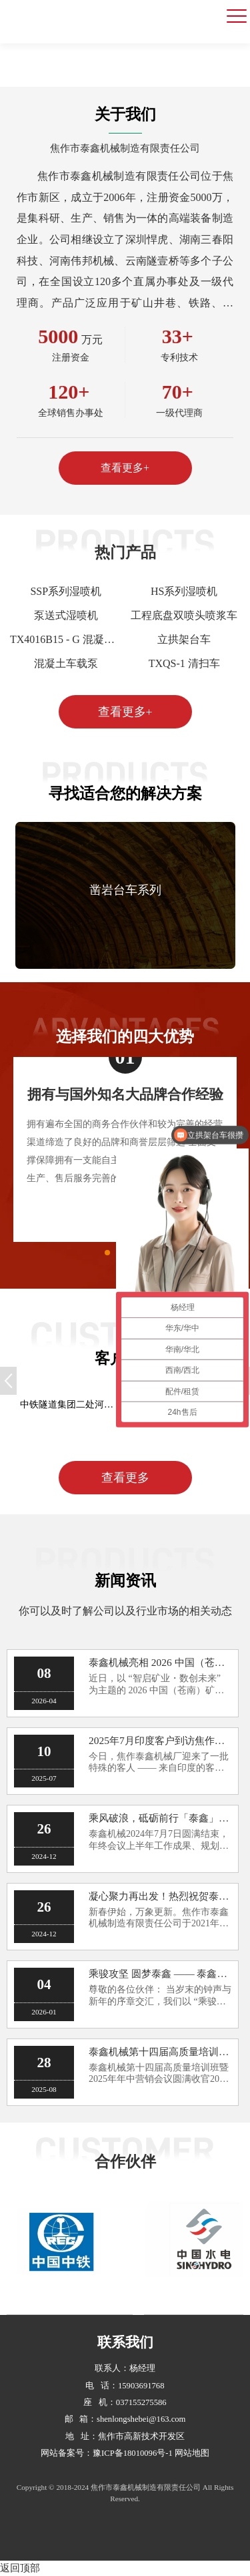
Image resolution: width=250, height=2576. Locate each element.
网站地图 (192, 2453)
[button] (220, 895)
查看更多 (125, 1477)
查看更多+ (125, 467)
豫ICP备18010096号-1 (133, 2453)
